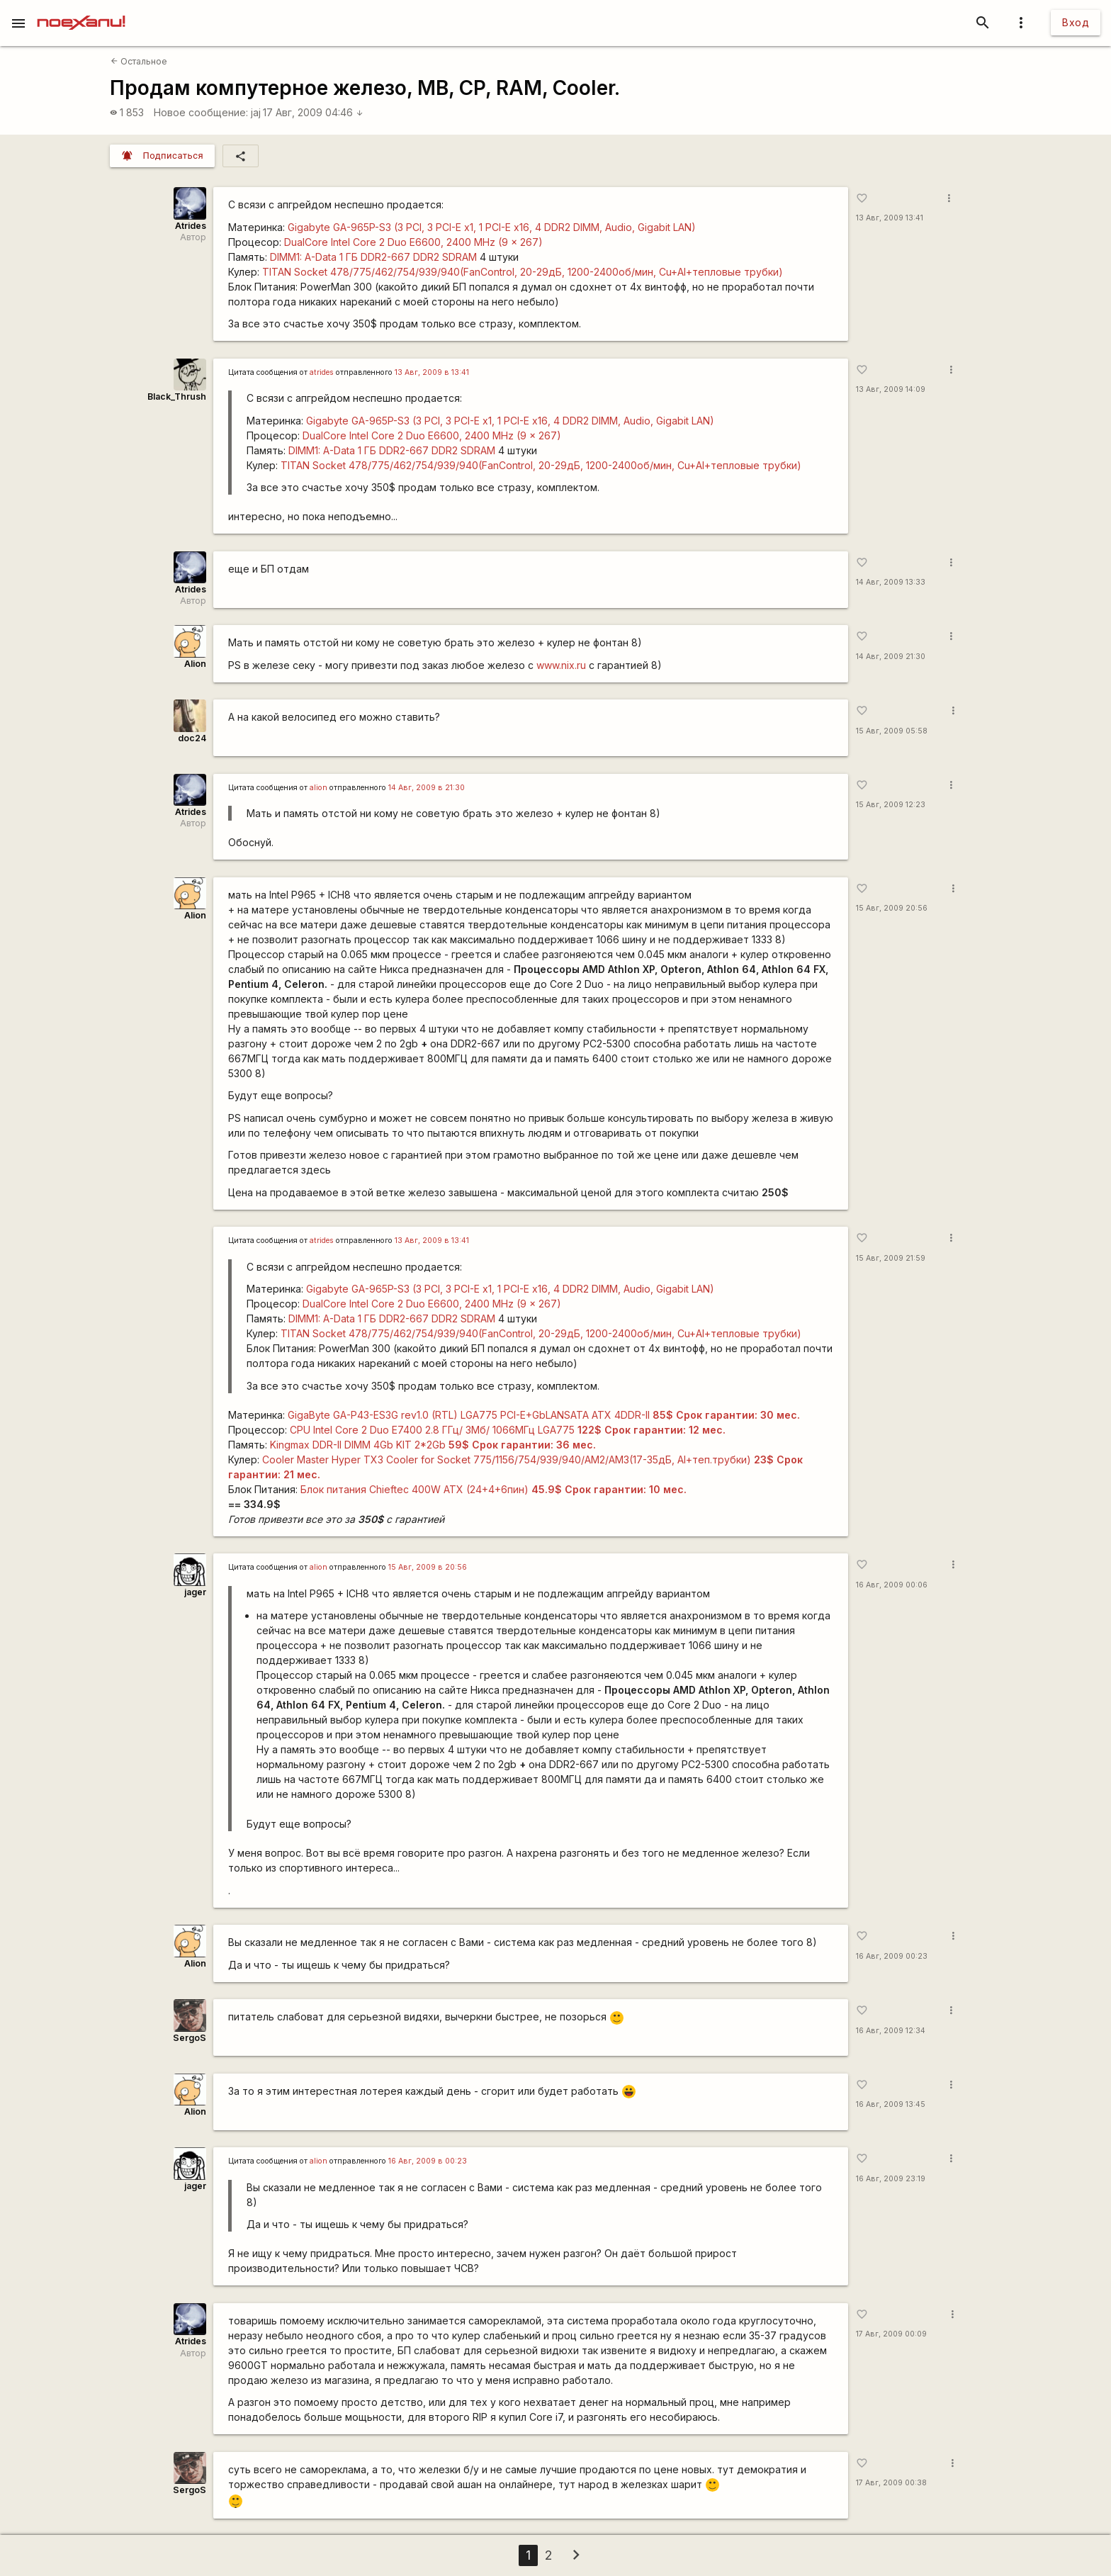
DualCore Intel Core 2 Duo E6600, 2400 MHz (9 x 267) (413, 242)
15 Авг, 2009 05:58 (891, 731)
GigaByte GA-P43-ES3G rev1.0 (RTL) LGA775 (544, 1415)
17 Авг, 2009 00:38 (891, 2482)
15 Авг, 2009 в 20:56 (427, 1567)
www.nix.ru (561, 665)
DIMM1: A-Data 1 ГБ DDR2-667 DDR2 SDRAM (373, 257)
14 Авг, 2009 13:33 (890, 582)
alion (318, 787)
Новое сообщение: (201, 112)
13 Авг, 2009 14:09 (890, 389)
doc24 (192, 738)
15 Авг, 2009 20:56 (891, 908)
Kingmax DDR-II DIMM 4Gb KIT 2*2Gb (433, 1445)
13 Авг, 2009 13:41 (889, 218)
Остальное (139, 61)
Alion (195, 663)
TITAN (522, 272)
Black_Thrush (176, 396)
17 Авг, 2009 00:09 (891, 2334)
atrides (322, 372)
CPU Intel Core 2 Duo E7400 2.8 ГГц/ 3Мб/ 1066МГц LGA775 (508, 1430)
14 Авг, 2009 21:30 (890, 656)
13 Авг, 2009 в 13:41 (432, 372)
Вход (1075, 22)
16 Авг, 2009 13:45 (890, 2104)
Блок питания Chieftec (493, 1489)
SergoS (189, 2037)
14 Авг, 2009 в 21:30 (426, 787)
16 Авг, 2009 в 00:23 (427, 2161)
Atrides (190, 225)
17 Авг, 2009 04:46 (313, 112)
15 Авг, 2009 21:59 (890, 1258)
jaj (256, 112)
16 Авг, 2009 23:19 (890, 2178)
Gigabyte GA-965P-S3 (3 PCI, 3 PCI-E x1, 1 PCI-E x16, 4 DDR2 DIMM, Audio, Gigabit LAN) (492, 227)
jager (195, 1592)
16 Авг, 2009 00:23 (891, 1956)
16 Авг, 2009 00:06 (891, 1585)
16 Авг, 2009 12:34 (890, 2030)
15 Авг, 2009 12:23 (890, 804)
